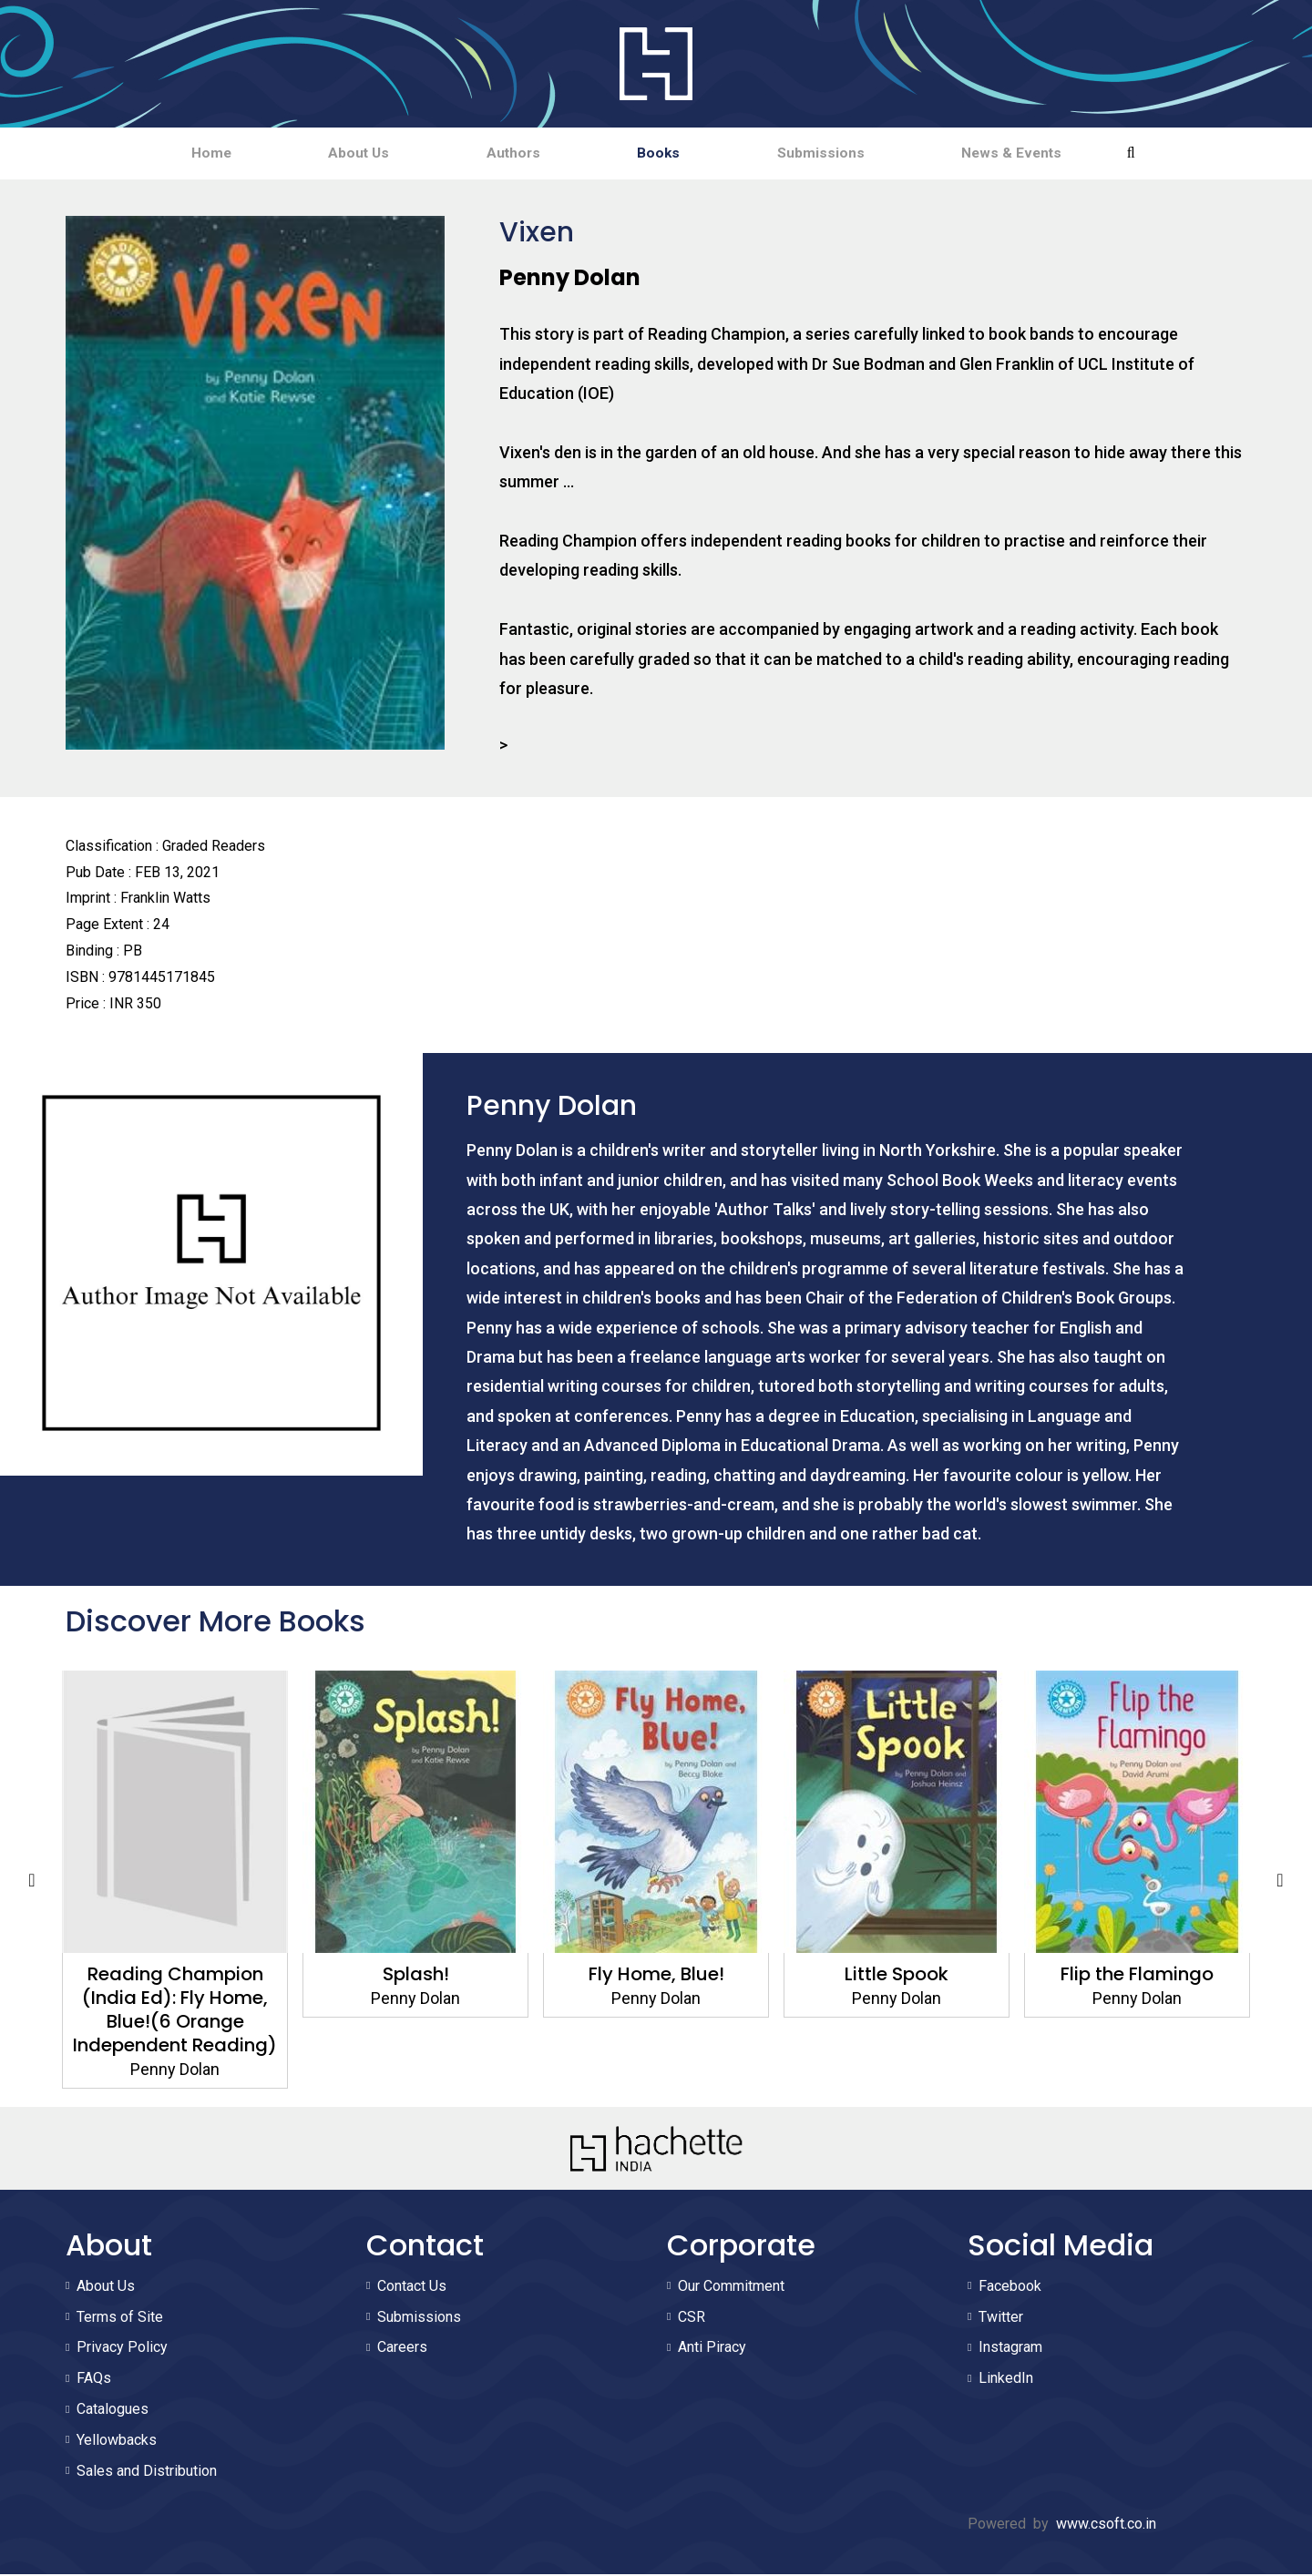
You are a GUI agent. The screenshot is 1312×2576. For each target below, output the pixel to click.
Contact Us (411, 2287)
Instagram (1010, 2348)
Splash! (416, 1976)
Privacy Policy (122, 2348)
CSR (691, 2318)
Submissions (854, 153)
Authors (502, 153)
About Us (324, 153)
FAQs (94, 2379)
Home (154, 153)
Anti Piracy (712, 2348)
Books (670, 153)
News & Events (1068, 153)
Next (1280, 1882)
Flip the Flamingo (1137, 1976)
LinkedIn (1006, 2379)
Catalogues (113, 2410)
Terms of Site (120, 2318)
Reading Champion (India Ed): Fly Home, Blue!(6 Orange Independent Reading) (175, 2011)
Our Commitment (731, 2287)
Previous (32, 1882)
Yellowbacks (117, 2441)
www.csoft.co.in (1106, 2525)
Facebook (1010, 2287)
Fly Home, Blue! (656, 1976)
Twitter (1001, 2318)
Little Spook (896, 1976)
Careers (402, 2348)
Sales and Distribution (147, 2472)
